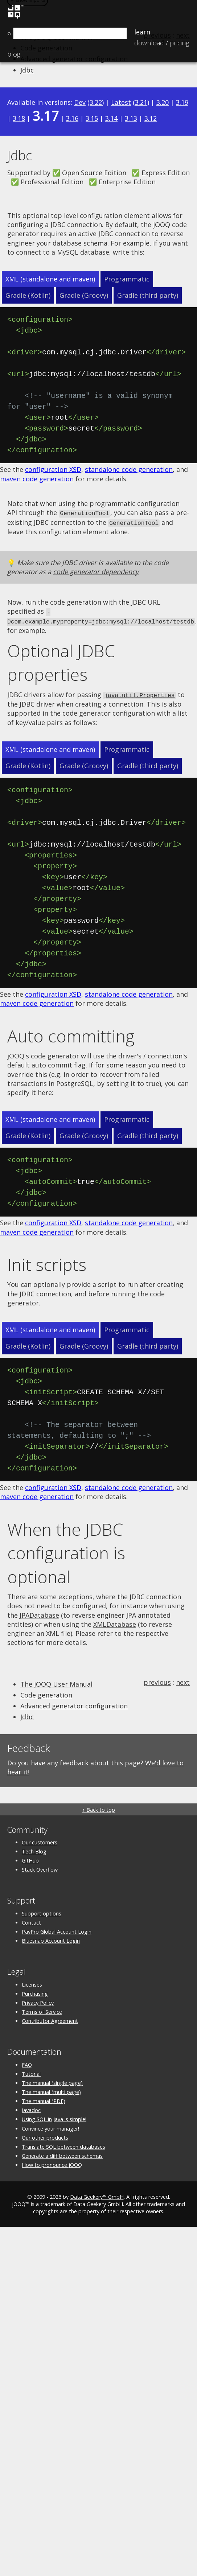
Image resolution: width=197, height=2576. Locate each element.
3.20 (162, 102)
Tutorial (31, 2070)
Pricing (161, 42)
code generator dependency (96, 570)
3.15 (92, 118)
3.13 (131, 118)
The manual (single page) (52, 2080)
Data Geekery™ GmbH (97, 2193)
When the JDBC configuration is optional (66, 1550)
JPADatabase (39, 1612)
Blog (13, 54)
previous (157, 1679)
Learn (142, 32)
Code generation (46, 1692)
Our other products (45, 2134)
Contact (31, 1919)
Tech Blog (34, 1848)
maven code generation (37, 478)
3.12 (150, 118)
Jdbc (27, 70)
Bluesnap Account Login (51, 1938)
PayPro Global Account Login (56, 1929)
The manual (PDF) (43, 2098)
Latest (121, 102)
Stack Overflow (40, 1867)
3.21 (141, 102)
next (183, 1679)
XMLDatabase (114, 1621)
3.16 (72, 118)
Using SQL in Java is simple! (54, 2116)
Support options (41, 1910)
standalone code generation (129, 469)
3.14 (111, 118)
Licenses (32, 1981)
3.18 (19, 118)
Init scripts (46, 1261)
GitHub (30, 1858)
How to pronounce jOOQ (52, 2162)
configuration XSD (53, 469)
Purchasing (35, 1990)
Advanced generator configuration (74, 1703)
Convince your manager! (50, 2125)
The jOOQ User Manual (56, 1681)
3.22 (96, 102)
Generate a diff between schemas (62, 2153)
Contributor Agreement (50, 2018)
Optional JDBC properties (61, 660)
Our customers (39, 1839)
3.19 (182, 102)
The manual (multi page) (51, 2089)
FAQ (27, 2061)
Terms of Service (42, 2009)
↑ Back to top (98, 1806)
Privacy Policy (38, 1999)
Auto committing (70, 1033)
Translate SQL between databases (63, 2144)
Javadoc (31, 2107)
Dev (80, 102)
